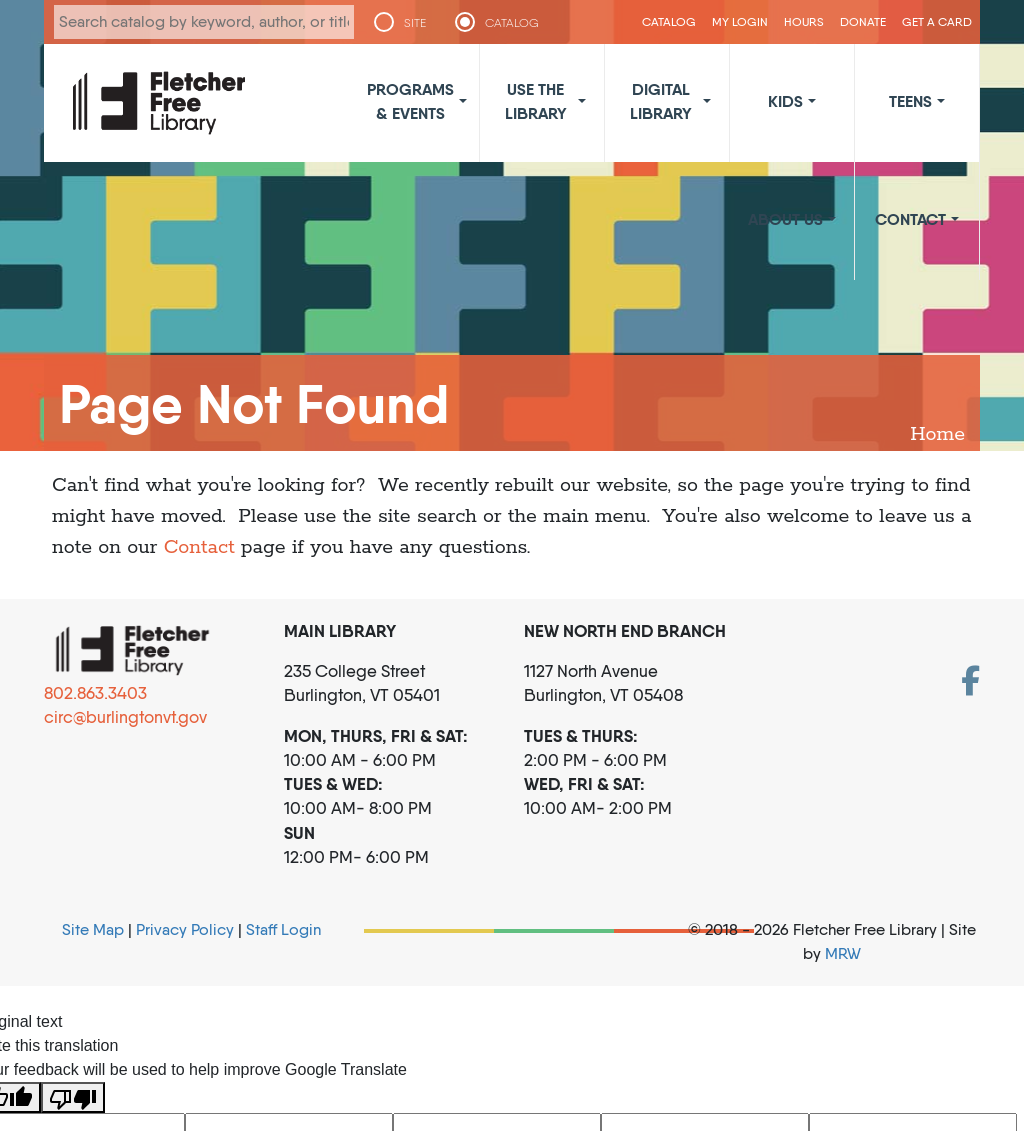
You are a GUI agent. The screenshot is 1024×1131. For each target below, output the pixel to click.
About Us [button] (785, 219)
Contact (199, 547)
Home (937, 434)
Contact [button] (910, 219)
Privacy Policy (185, 929)
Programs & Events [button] (410, 101)
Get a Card (937, 21)
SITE (415, 23)
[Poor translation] (73, 1097)
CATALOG (512, 23)
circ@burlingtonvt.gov (125, 717)
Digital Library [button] (661, 101)
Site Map (93, 929)
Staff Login (283, 929)
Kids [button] (785, 101)
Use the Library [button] (536, 101)
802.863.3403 (95, 693)
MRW (843, 953)
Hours (804, 21)
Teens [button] (910, 101)
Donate (863, 21)
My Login (740, 21)
